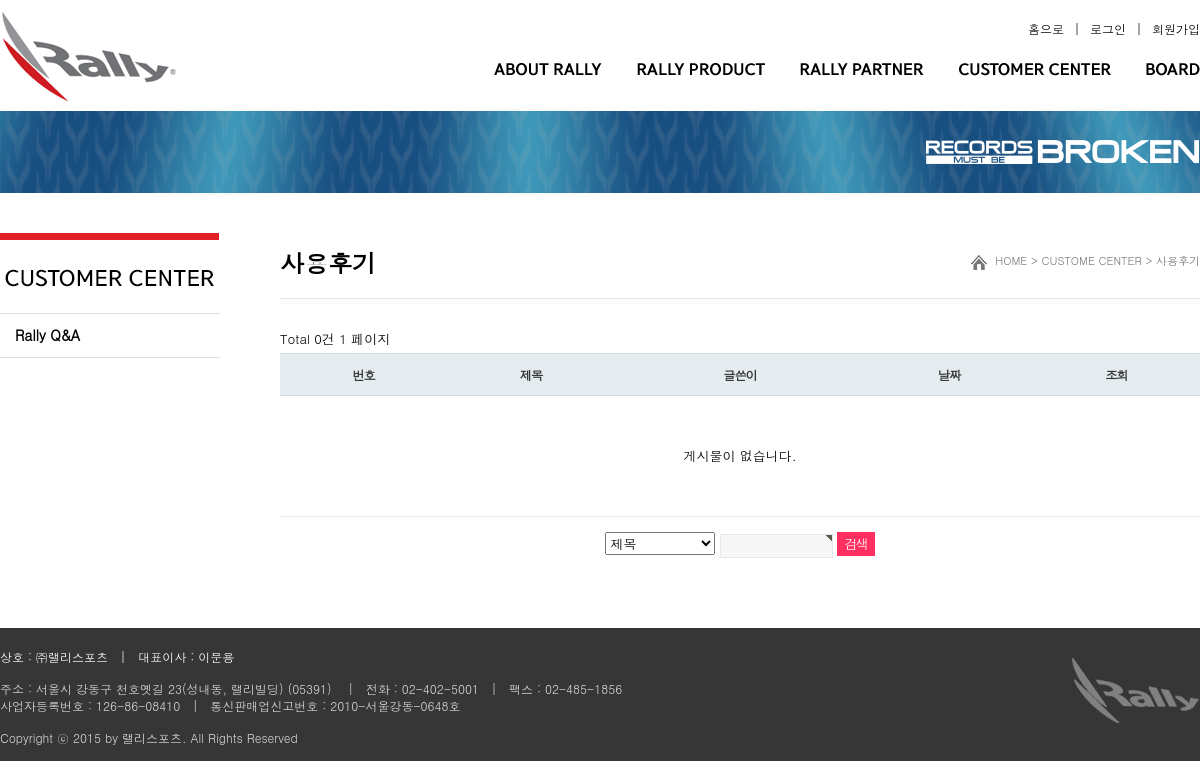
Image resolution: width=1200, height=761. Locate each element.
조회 (1116, 374)
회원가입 (1176, 28)
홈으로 (1046, 28)
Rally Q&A (47, 335)
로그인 (1108, 28)
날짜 (949, 374)
